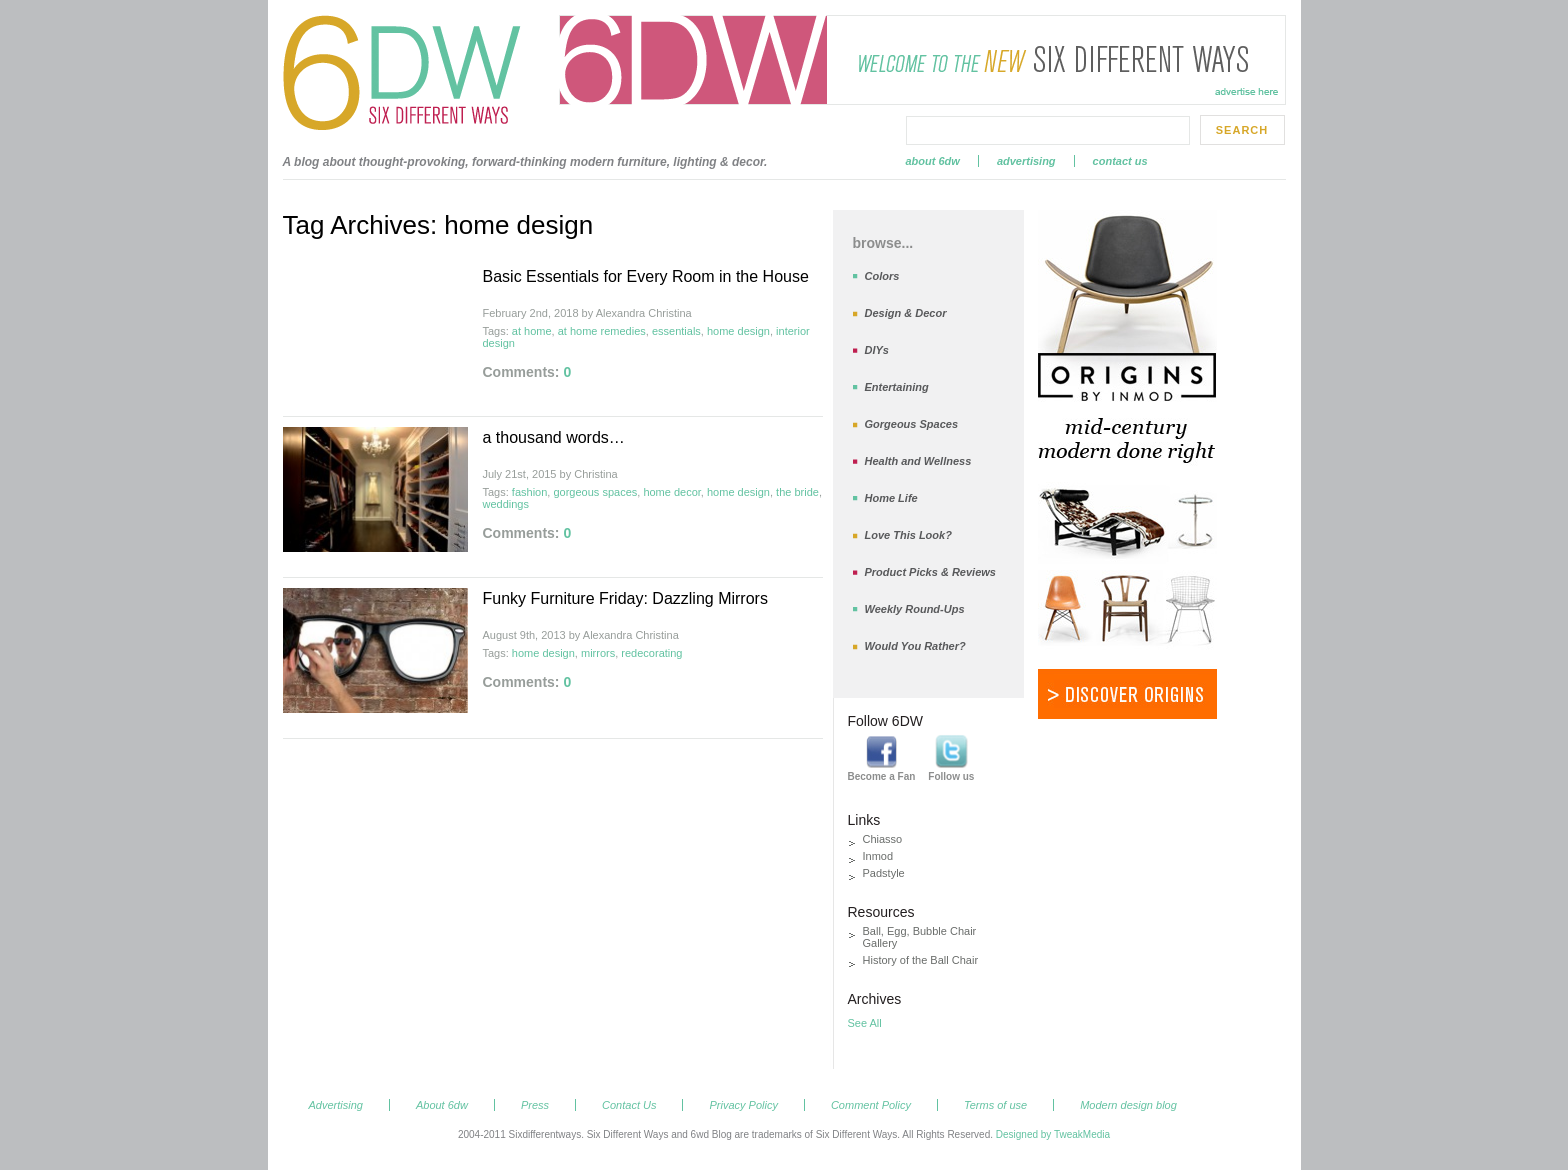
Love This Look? (908, 535)
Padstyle (884, 873)
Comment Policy (871, 1105)
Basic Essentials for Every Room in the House (646, 276)
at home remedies (602, 331)
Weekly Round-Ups (915, 609)
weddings (506, 504)
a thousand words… (554, 437)
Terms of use (995, 1105)
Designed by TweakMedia (1053, 1134)
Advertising (1026, 161)
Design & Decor (906, 313)
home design (738, 331)
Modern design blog (1128, 1105)
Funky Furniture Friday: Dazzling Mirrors (625, 598)
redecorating (651, 653)
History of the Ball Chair (921, 960)
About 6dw (933, 161)
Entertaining (897, 387)
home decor (671, 492)
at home (532, 331)
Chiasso (883, 839)
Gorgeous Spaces (912, 424)
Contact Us (1120, 161)
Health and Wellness (918, 461)
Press (535, 1105)
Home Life (891, 498)
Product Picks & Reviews (930, 572)
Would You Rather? (915, 646)
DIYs (877, 350)
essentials (676, 331)
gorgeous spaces (595, 492)
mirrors (598, 653)
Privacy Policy (743, 1105)
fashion (529, 492)
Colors (882, 276)
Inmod (878, 856)
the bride (797, 492)
